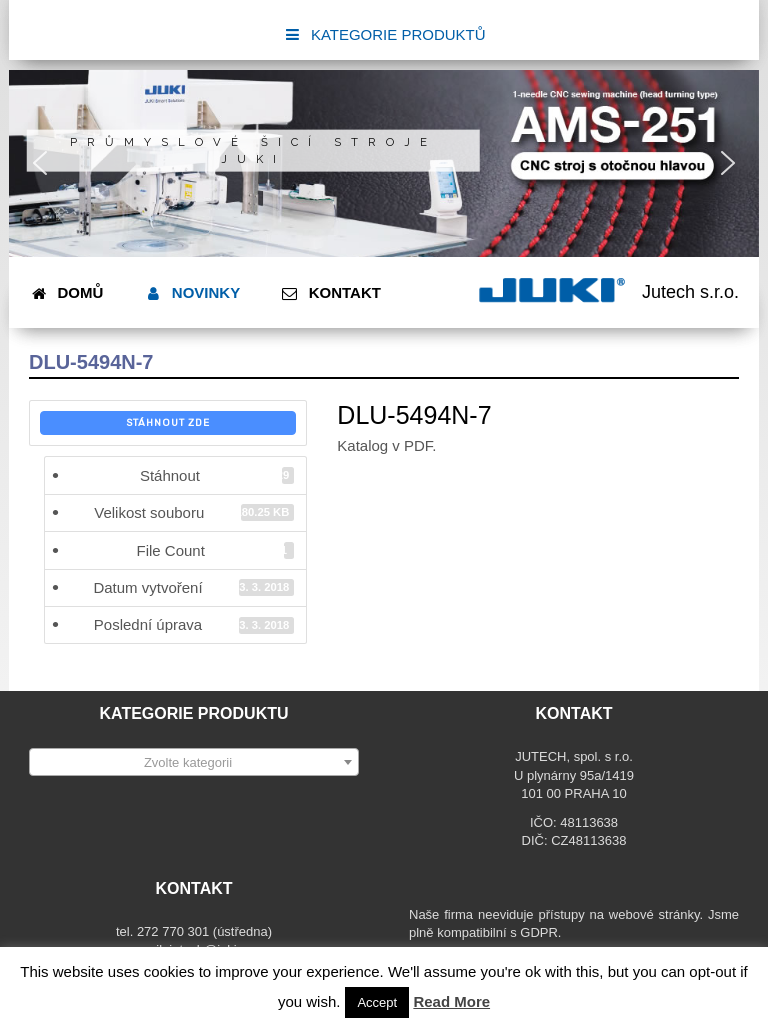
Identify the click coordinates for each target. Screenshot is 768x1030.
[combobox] (194, 762)
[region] (384, 164)
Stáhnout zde (168, 423)
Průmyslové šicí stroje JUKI (253, 150)
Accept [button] (377, 1002)
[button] (40, 163)
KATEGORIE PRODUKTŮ (383, 34)
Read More (451, 1001)
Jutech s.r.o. (690, 292)
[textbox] (194, 763)
